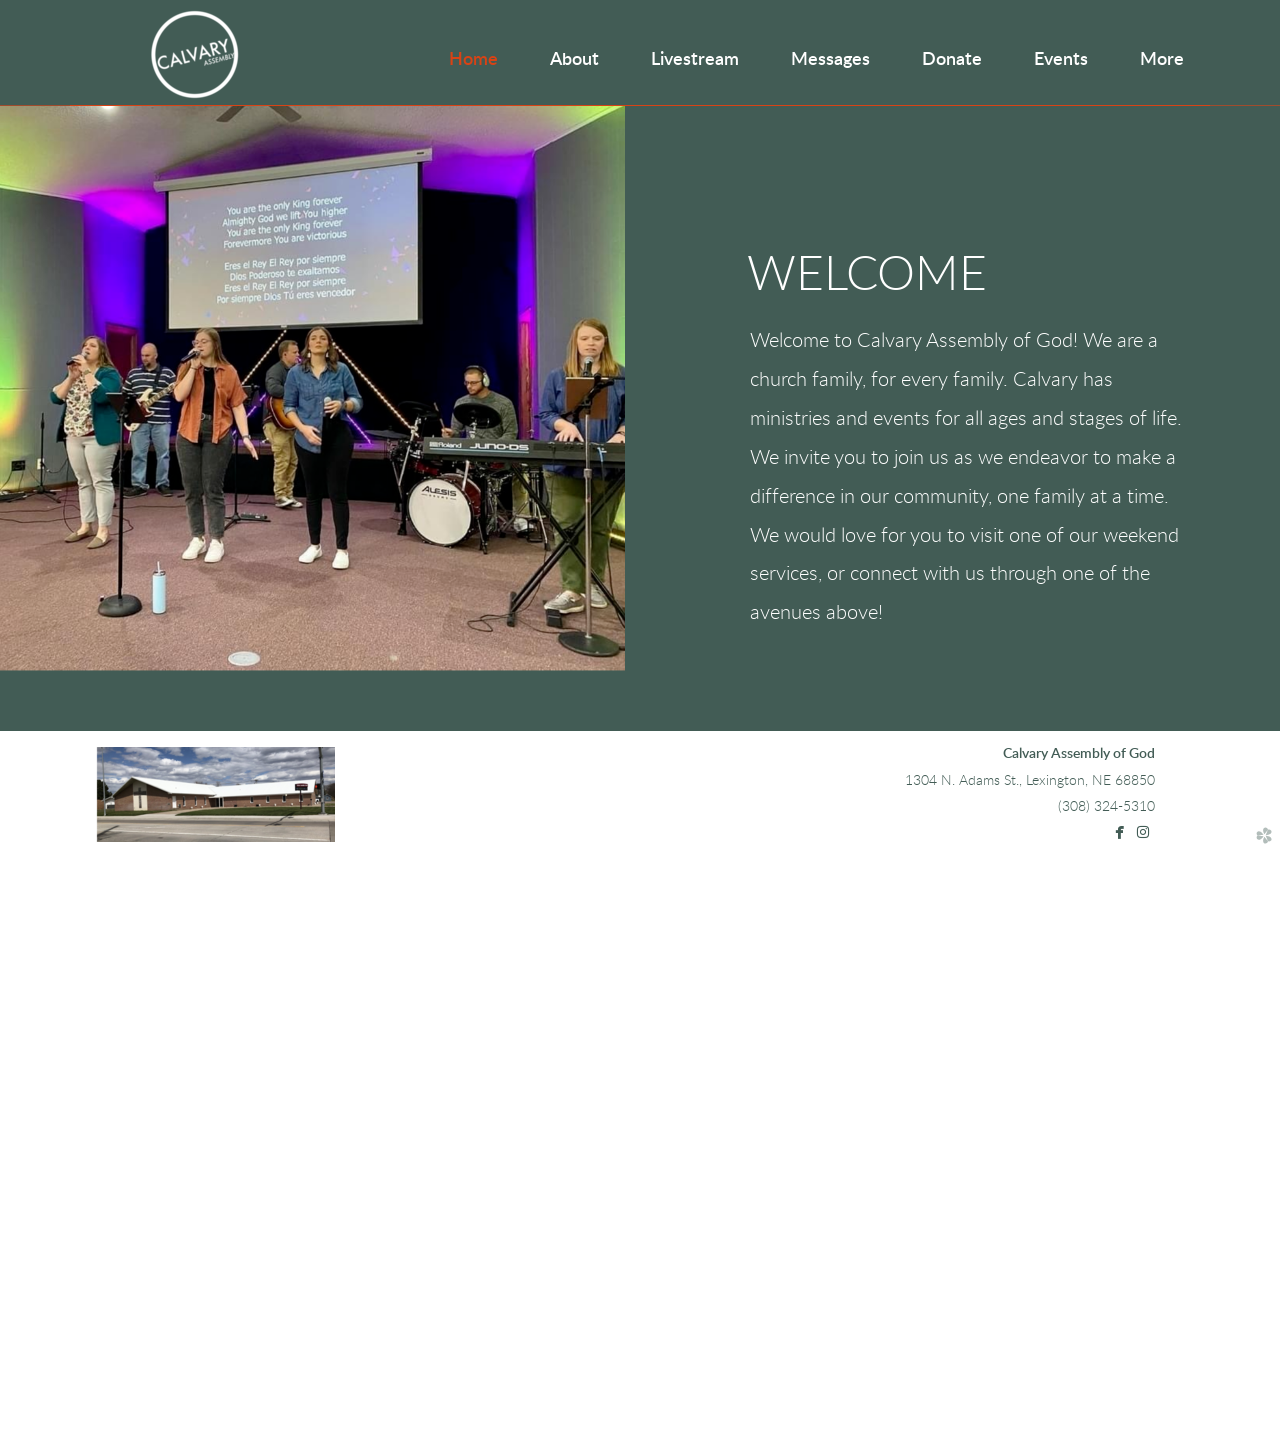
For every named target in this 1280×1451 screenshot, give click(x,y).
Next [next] (1245, 405)
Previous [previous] (35, 405)
